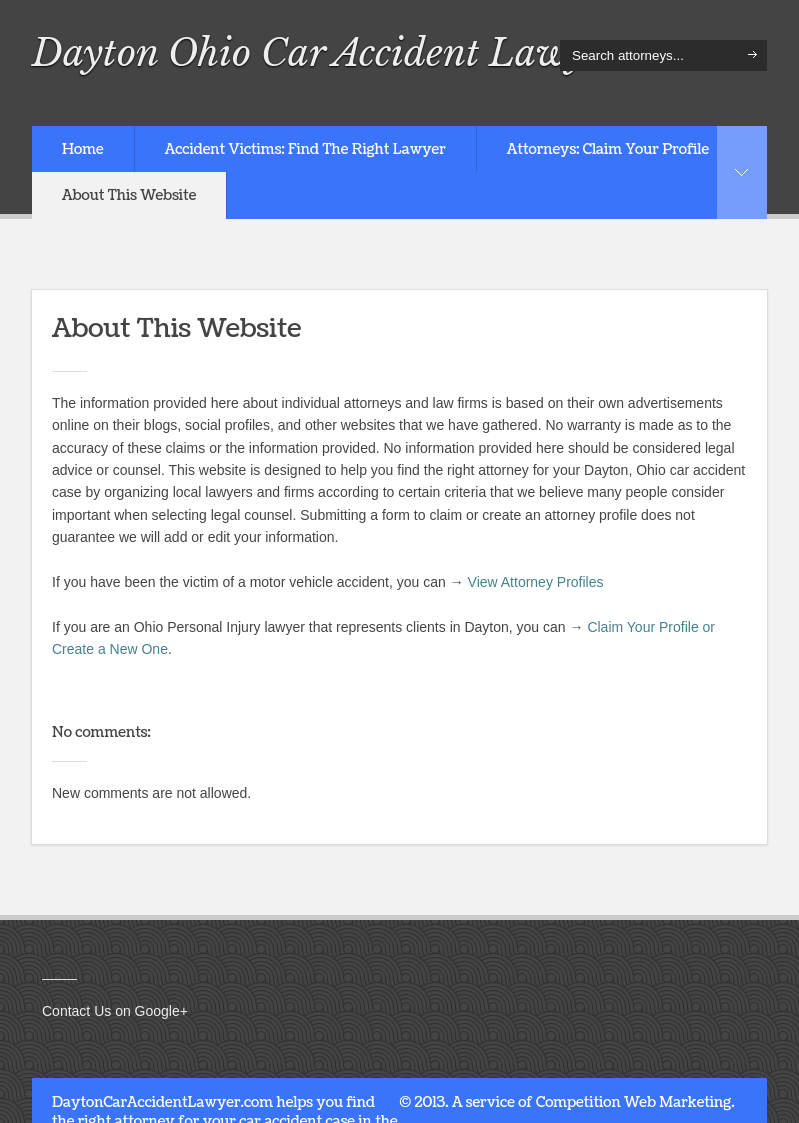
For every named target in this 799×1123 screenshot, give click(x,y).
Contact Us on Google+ (115, 1011)
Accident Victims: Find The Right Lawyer (305, 149)
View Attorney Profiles (536, 582)
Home (83, 149)
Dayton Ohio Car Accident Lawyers (333, 53)
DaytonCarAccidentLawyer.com (162, 1102)
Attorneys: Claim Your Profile (608, 149)
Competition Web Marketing (633, 1102)
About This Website (129, 195)
